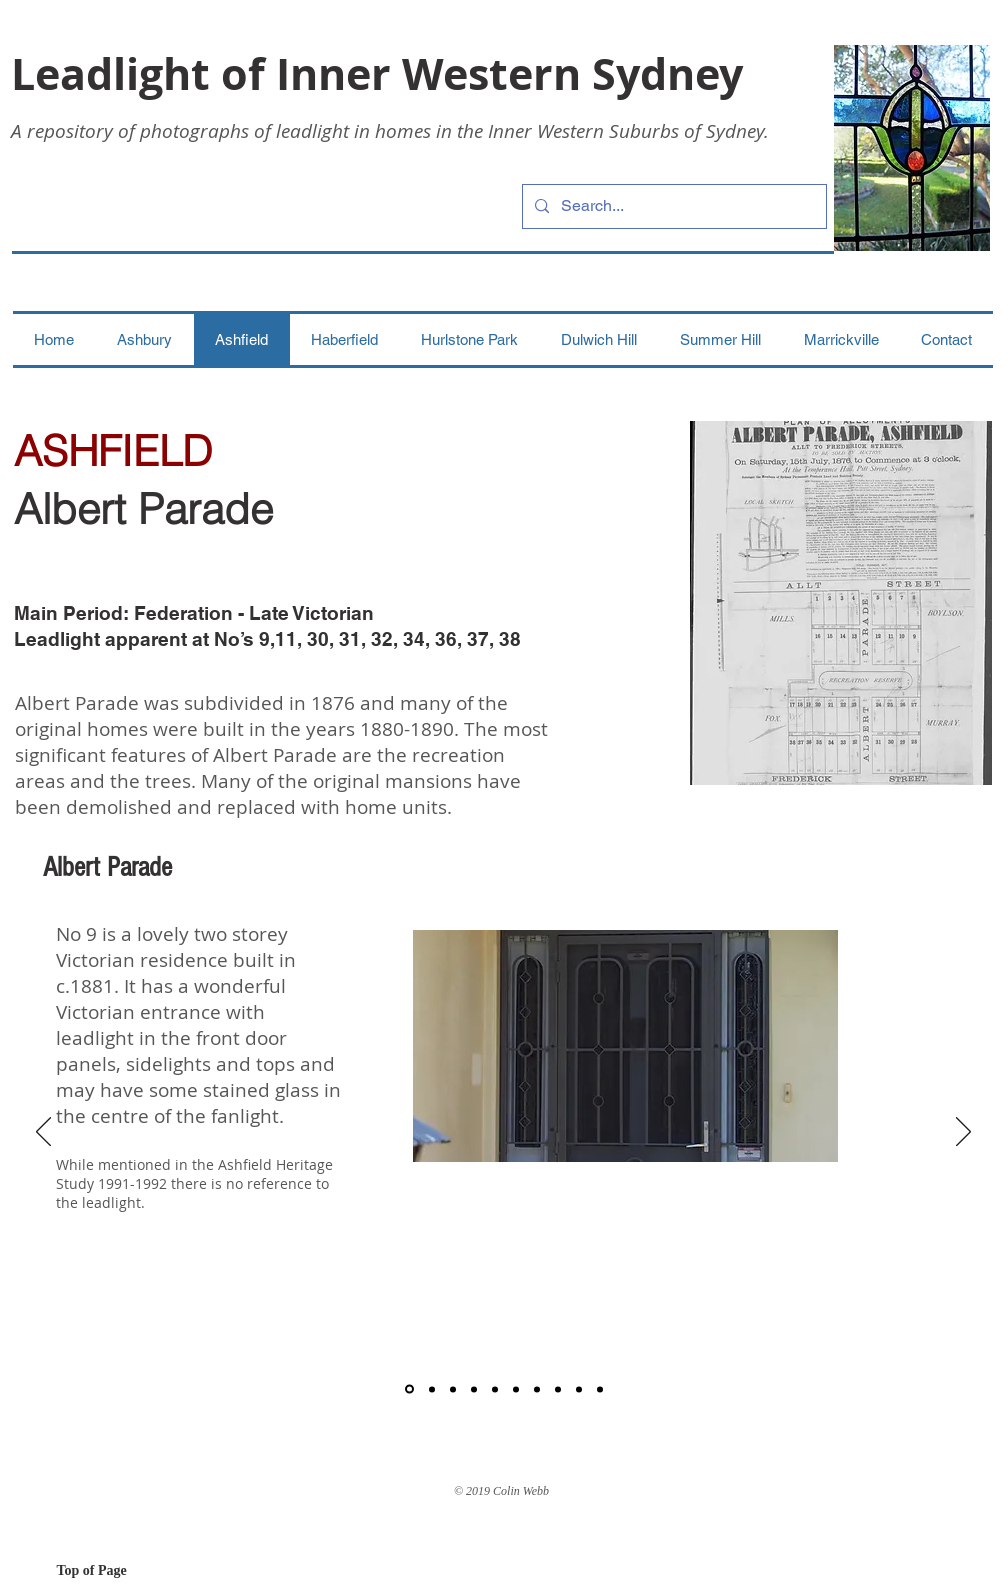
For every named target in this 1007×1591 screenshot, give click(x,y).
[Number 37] (558, 1389)
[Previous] (43, 1133)
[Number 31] (474, 1389)
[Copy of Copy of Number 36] (579, 1389)
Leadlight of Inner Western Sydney (377, 73)
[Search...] (672, 206)
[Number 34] (516, 1389)
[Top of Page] (128, 1571)
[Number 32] (495, 1389)
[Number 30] (453, 1389)
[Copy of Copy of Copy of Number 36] (600, 1389)
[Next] (963, 1133)
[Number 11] (432, 1389)
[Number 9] (409, 1389)
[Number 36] (537, 1389)
